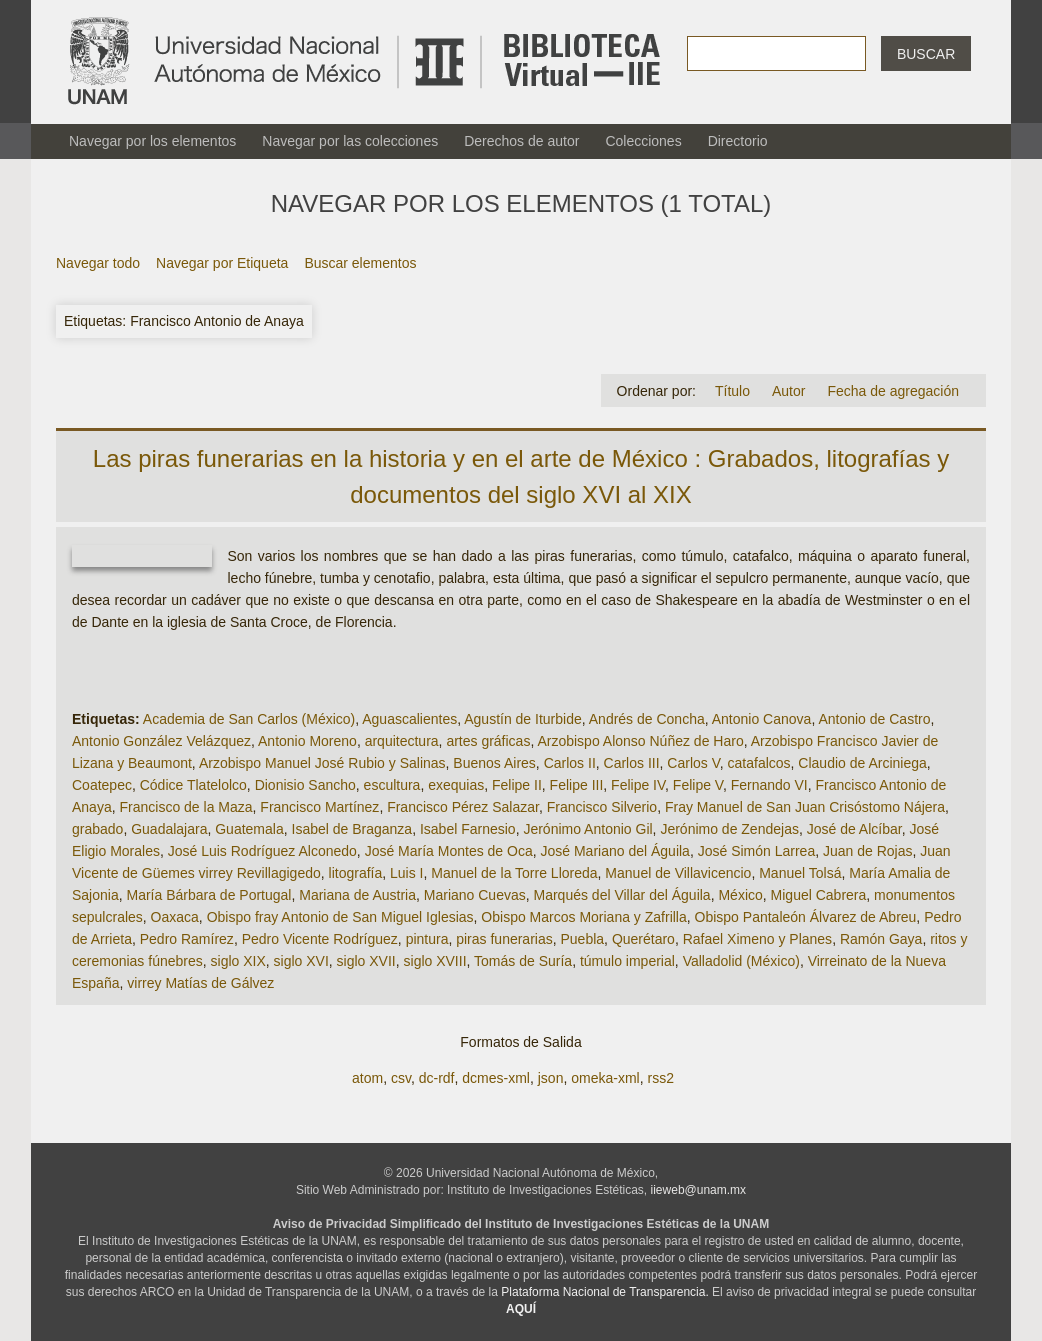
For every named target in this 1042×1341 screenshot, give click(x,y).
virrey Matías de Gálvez (200, 983)
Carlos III (632, 763)
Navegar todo (98, 263)
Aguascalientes (409, 719)
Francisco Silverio (602, 807)
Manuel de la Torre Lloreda (514, 873)
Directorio (738, 141)
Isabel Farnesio (468, 829)
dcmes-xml (496, 1078)
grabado (97, 829)
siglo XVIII (435, 961)
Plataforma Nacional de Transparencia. (604, 1292)
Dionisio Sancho (305, 785)
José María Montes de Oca (449, 851)
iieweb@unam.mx (699, 1190)
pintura (427, 939)
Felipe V (698, 785)
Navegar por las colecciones (350, 141)
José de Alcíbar (854, 829)
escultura (392, 785)
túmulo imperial (627, 961)
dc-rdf (437, 1078)
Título (732, 391)
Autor (788, 391)
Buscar (926, 54)
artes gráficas (488, 741)
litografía (356, 873)
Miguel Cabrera (819, 895)
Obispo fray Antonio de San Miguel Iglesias (340, 917)
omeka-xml (605, 1078)
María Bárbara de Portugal (208, 895)
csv (401, 1078)
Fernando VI (769, 785)
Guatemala (249, 829)
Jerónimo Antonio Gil (587, 829)
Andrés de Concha (647, 719)
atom (367, 1078)
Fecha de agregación (893, 391)
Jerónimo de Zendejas (729, 829)
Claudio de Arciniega (862, 763)
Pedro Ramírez (187, 939)
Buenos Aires (494, 763)
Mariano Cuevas (475, 895)
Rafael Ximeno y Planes (757, 939)
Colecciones (643, 141)
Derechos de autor (521, 141)
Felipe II (517, 785)
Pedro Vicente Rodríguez (320, 939)
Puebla (583, 939)
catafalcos (759, 763)
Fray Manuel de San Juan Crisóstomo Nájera (805, 807)
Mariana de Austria (357, 895)
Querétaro (643, 939)
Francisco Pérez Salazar (463, 807)
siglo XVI (301, 961)
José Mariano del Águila (614, 851)
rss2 (660, 1078)
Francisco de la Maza (185, 807)
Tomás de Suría (523, 961)
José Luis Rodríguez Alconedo (262, 851)
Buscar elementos (360, 263)
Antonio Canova (762, 719)
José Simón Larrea (757, 851)
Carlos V (693, 763)
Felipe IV (638, 785)
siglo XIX (238, 961)
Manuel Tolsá (800, 873)
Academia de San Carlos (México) (249, 719)
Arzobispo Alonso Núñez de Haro (640, 741)
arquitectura (402, 741)
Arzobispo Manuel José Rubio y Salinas (322, 763)
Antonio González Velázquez (161, 741)
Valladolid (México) (741, 961)
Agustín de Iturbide (523, 719)
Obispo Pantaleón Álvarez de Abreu (806, 917)
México (740, 895)
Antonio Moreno (307, 741)
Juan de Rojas (868, 851)
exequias (456, 785)
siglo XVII (366, 961)
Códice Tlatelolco (193, 785)
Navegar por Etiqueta (222, 263)
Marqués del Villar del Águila (621, 895)
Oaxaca (175, 917)
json (551, 1078)
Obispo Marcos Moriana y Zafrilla (583, 917)
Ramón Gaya (881, 939)
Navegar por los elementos (152, 141)
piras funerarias (504, 939)
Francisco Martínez (319, 807)
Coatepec (102, 785)
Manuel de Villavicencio (678, 873)
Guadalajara (169, 829)
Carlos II (570, 763)
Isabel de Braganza (352, 829)
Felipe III (577, 785)
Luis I (406, 873)
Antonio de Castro (874, 719)
